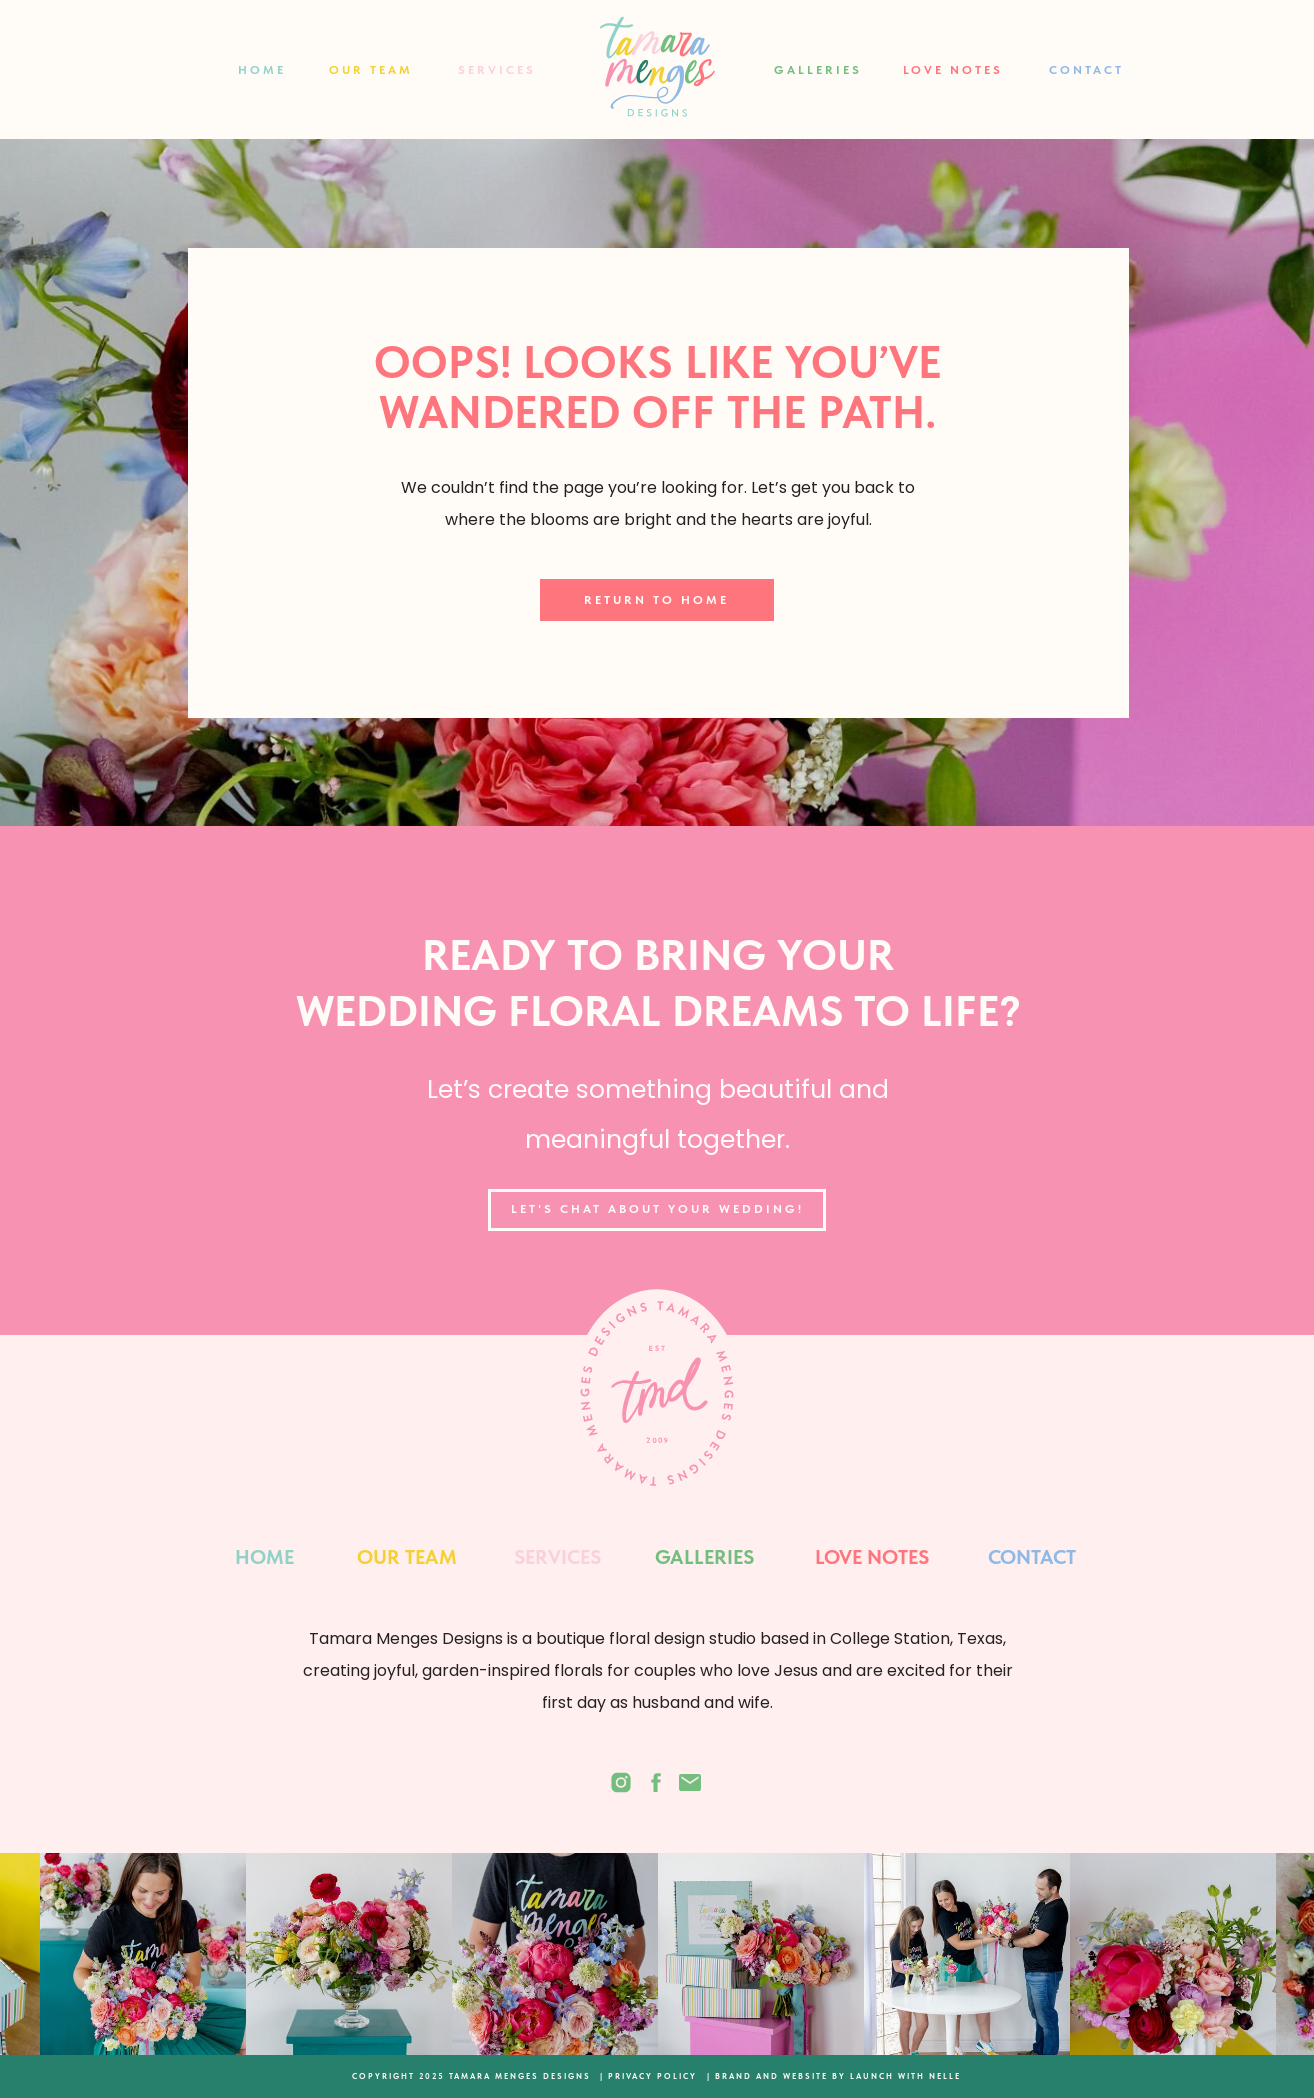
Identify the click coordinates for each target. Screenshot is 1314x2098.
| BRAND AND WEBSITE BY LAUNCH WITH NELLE (834, 2076)
